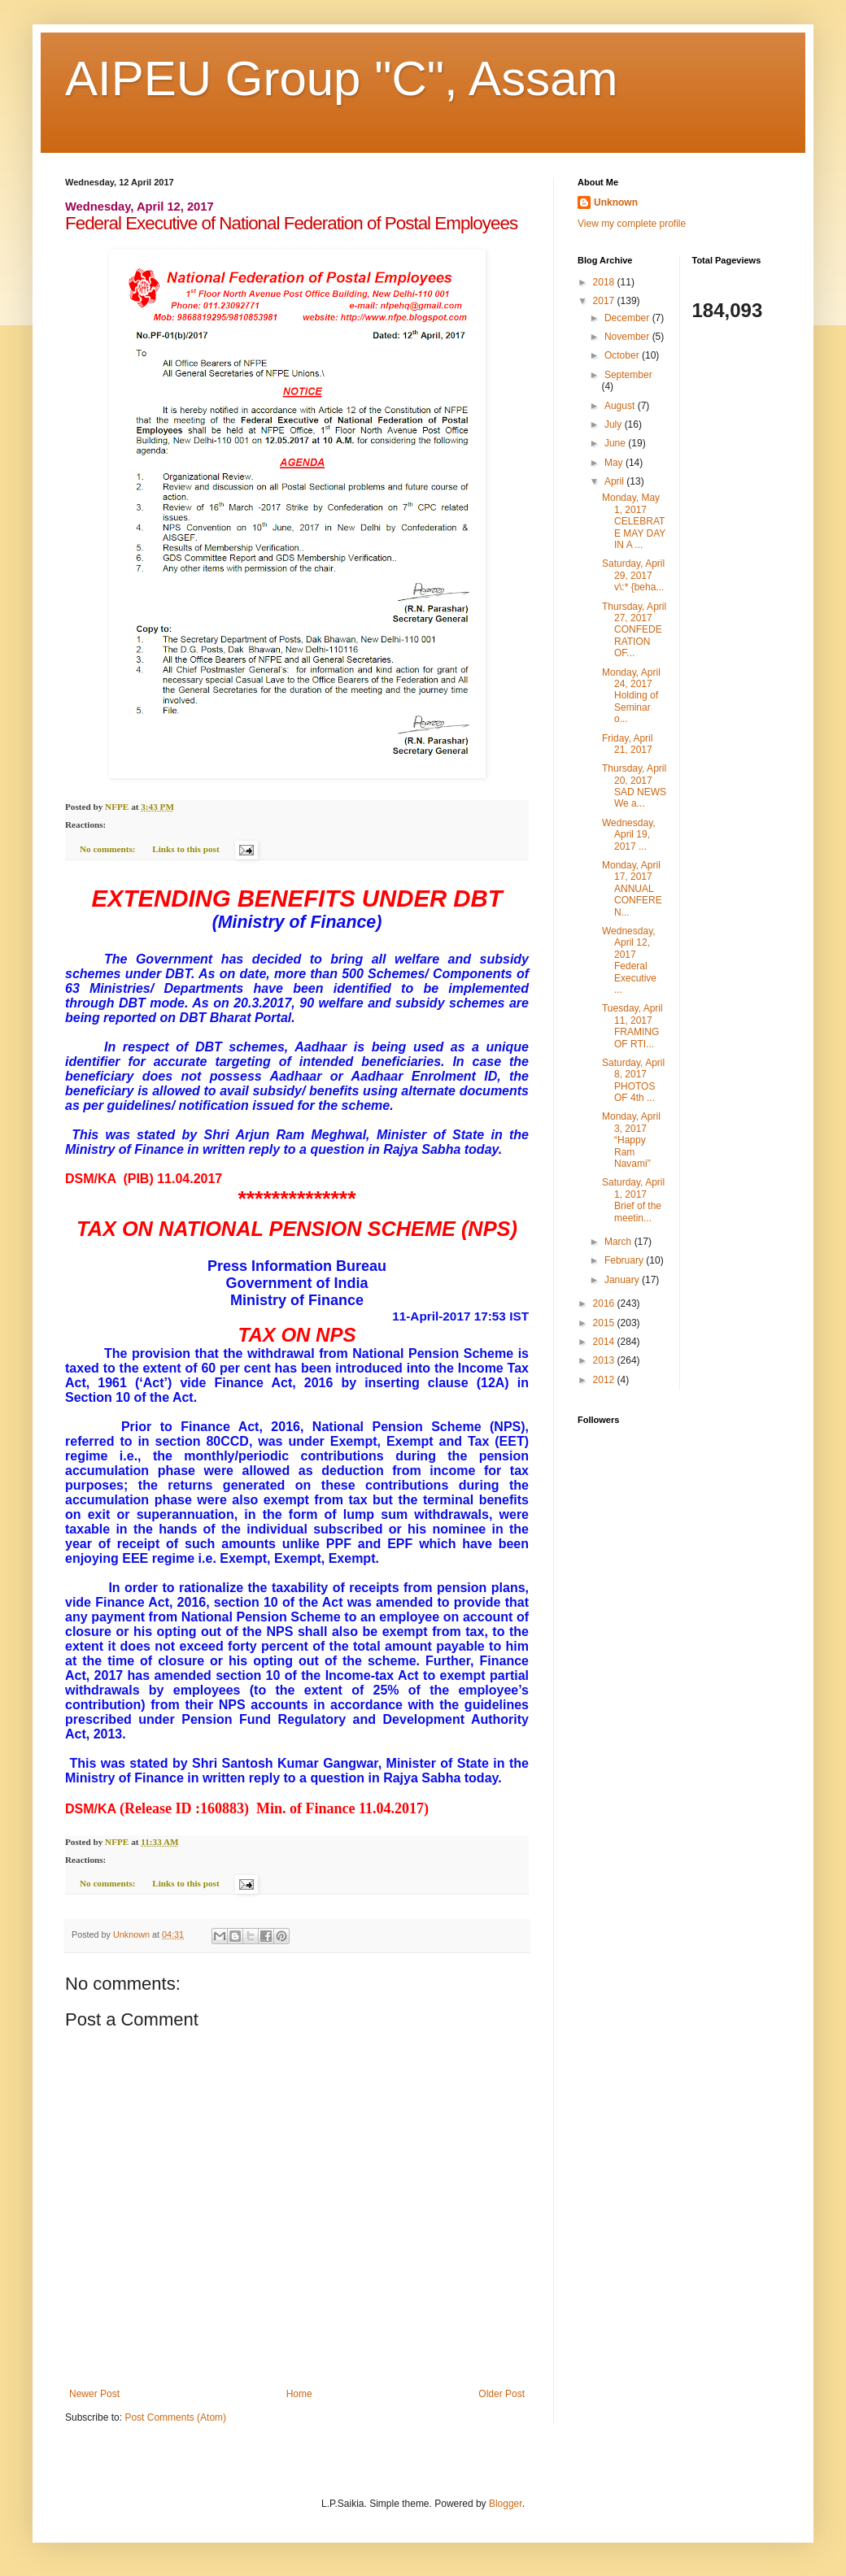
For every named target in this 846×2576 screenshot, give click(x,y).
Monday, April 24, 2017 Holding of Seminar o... (631, 696)
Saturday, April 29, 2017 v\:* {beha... (633, 575)
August (621, 405)
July (614, 424)
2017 (605, 301)
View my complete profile (632, 223)
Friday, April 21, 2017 (627, 744)
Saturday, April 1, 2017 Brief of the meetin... (633, 1200)
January (623, 1280)
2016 (605, 1303)
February (625, 1260)
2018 (605, 282)
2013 (605, 1360)
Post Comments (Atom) (175, 2417)
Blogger (505, 2503)
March (619, 1241)
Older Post (501, 2394)
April (615, 481)
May (615, 462)
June (616, 443)
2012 (605, 1380)
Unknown (616, 202)
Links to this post (185, 849)
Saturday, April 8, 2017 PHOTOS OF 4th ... (633, 1080)
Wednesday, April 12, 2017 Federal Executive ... (629, 960)
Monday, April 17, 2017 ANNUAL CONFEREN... (632, 888)
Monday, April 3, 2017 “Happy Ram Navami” (631, 1140)
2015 (605, 1323)
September (628, 375)
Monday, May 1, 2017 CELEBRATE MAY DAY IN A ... (633, 521)
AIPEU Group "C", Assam (341, 78)
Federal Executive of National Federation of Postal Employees (291, 223)
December (628, 318)
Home (299, 2394)
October (623, 355)
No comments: (108, 849)
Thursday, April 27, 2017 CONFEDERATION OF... (634, 630)
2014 (605, 1341)
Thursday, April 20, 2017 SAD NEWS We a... (634, 786)
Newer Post (94, 2394)
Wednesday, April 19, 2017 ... (629, 834)
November (628, 336)
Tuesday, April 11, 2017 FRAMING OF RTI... (632, 1026)
